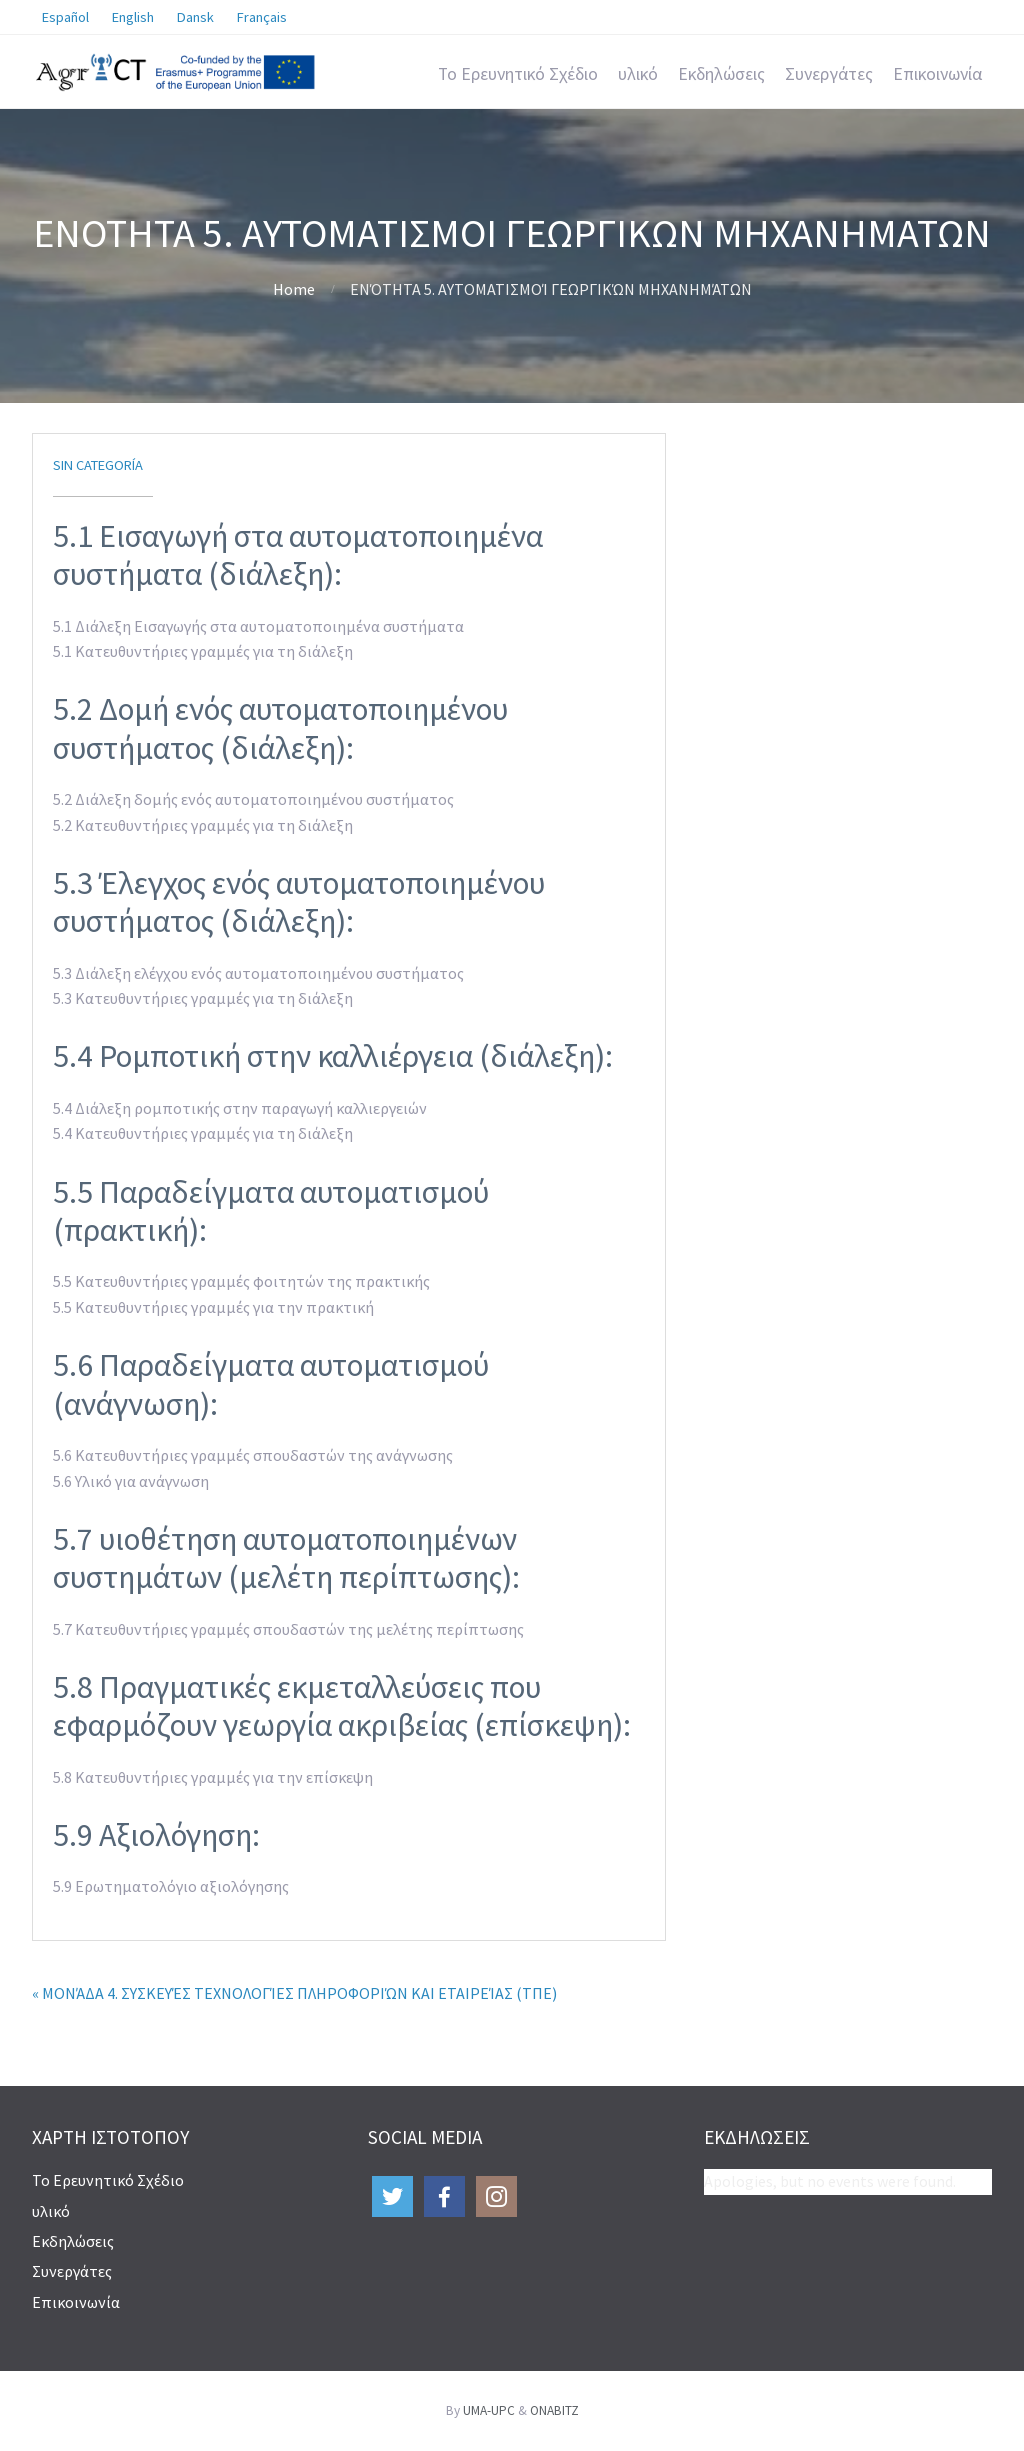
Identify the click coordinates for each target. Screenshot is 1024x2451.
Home (294, 289)
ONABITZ (554, 2410)
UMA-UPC (489, 2410)
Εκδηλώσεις (721, 74)
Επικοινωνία (937, 74)
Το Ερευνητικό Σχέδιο (518, 74)
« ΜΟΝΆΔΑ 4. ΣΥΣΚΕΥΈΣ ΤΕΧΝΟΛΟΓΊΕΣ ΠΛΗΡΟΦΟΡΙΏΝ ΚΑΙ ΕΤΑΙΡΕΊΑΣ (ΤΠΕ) (294, 1993)
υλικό (638, 74)
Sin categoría (98, 465)
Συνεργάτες (829, 74)
